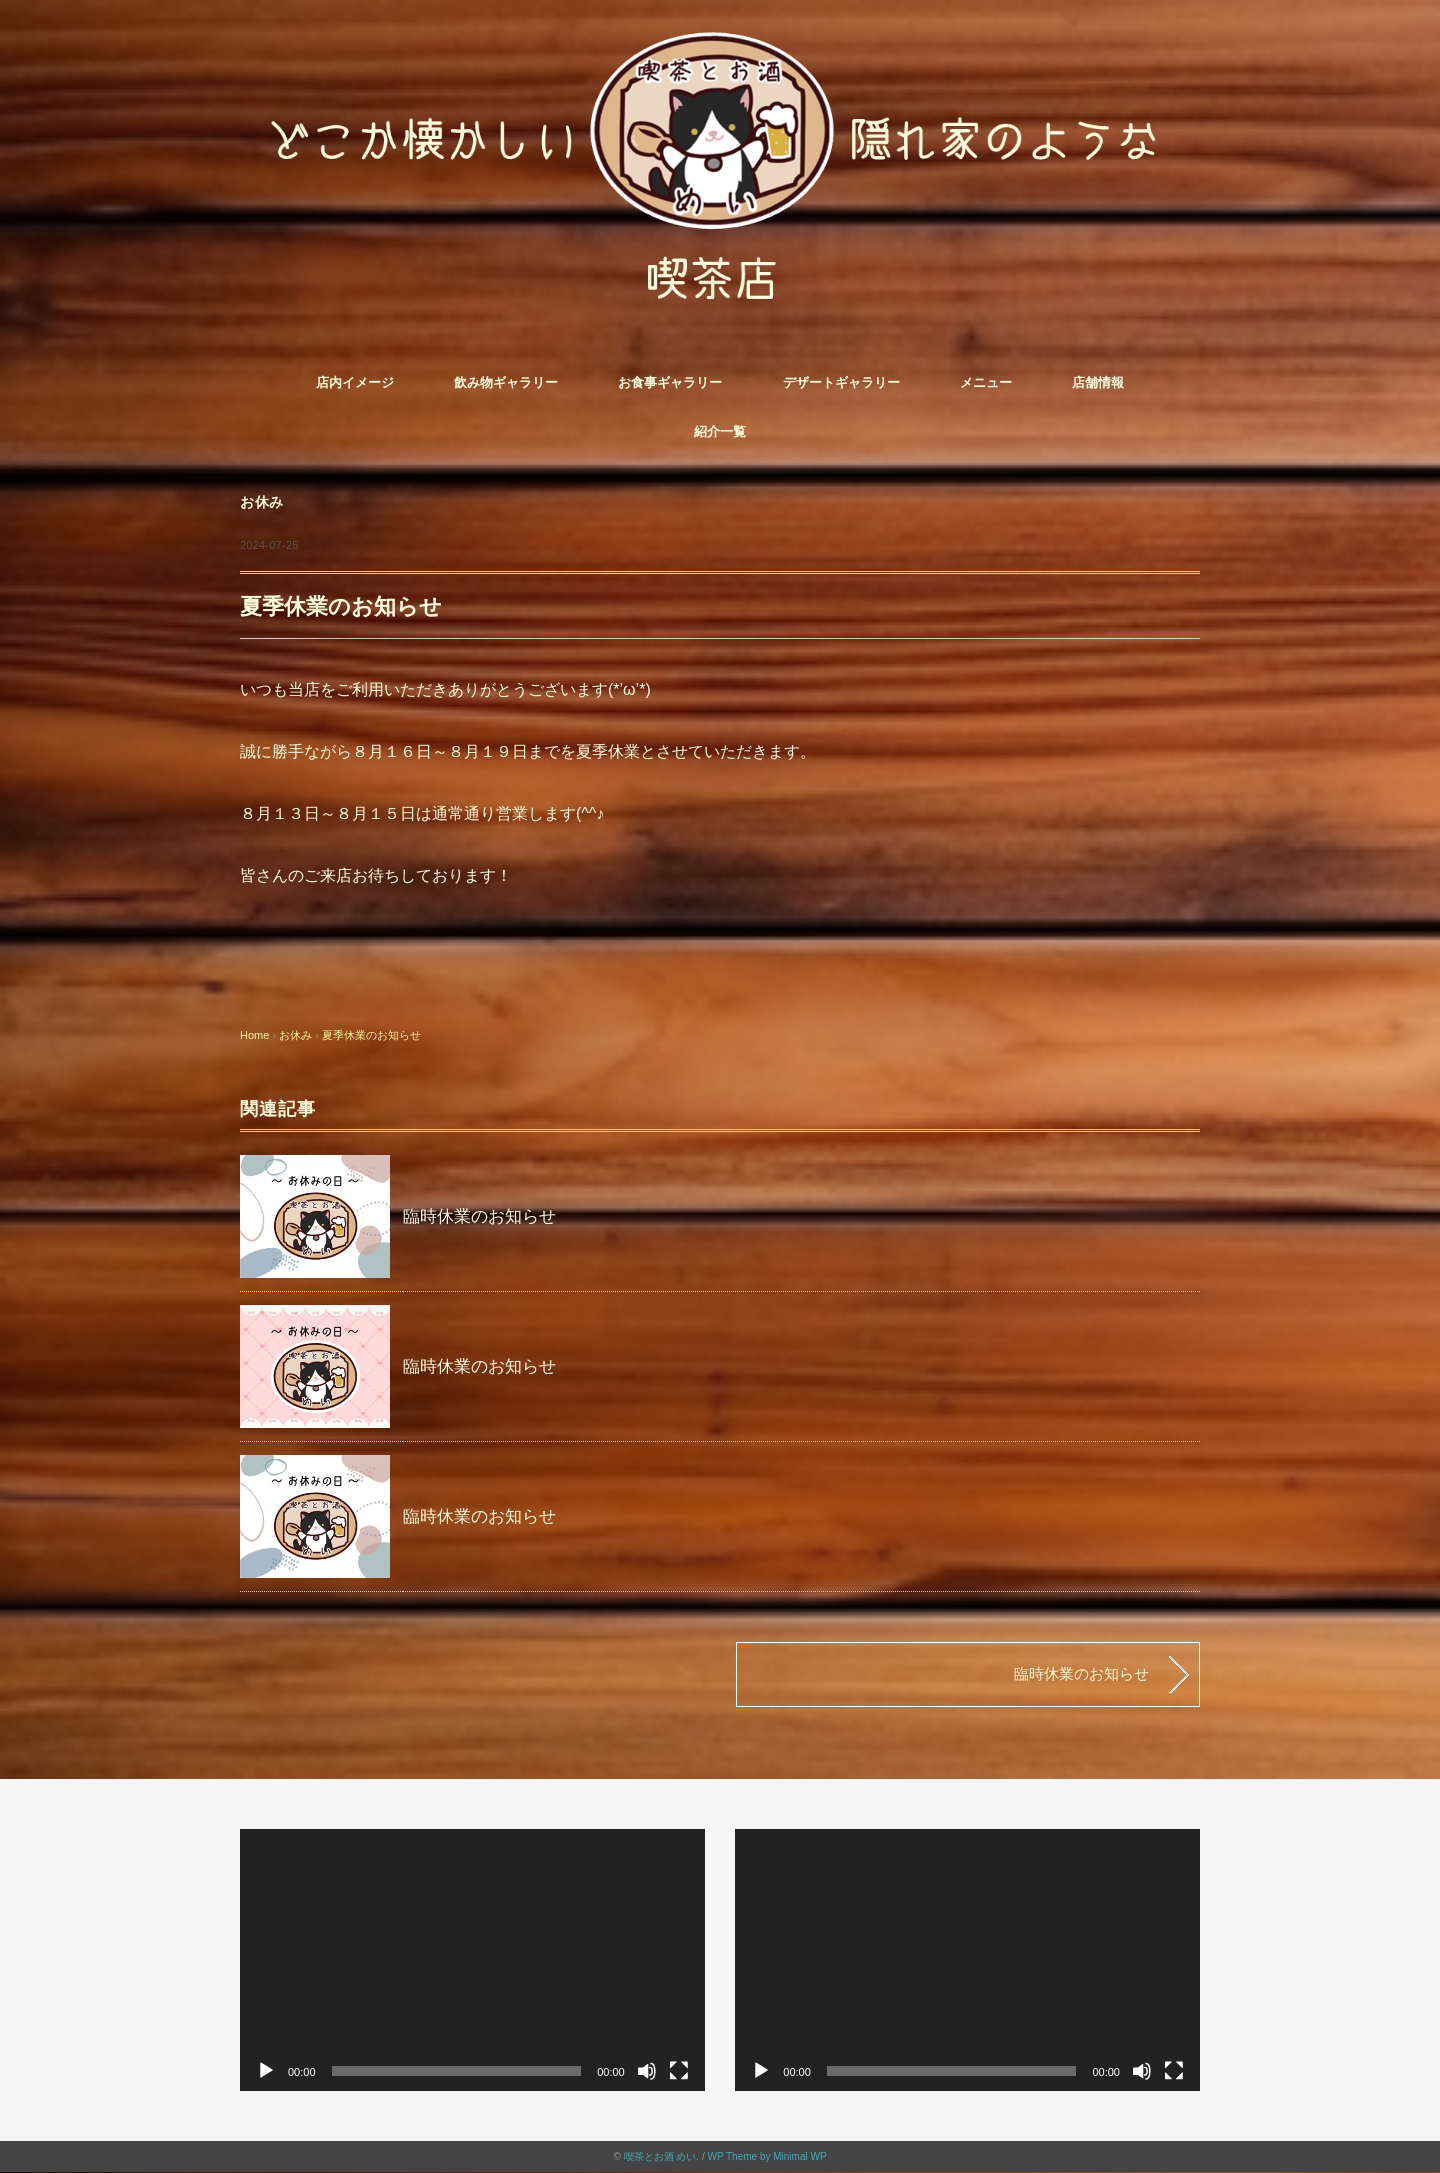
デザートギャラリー (841, 382)
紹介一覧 (720, 431)
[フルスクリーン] (679, 2071)
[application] (472, 1959)
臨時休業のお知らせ (479, 1216)
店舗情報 (1098, 382)
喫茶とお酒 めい (660, 2156)
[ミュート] (647, 2071)
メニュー (986, 382)
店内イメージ (355, 382)
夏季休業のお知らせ (371, 1035)
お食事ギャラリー (670, 382)
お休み (262, 502)
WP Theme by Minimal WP (766, 2156)
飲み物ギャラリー (506, 382)
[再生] (266, 2071)
